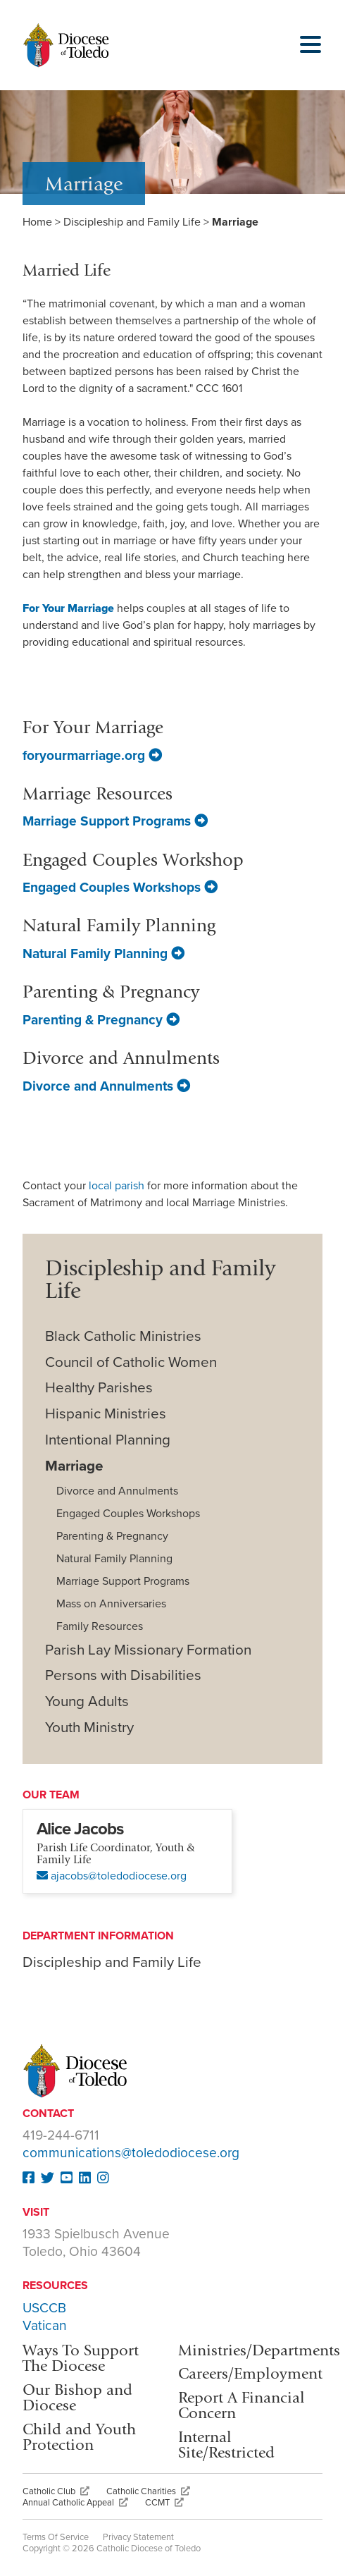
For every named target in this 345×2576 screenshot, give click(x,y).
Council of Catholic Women (131, 1362)
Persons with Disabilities (123, 1675)
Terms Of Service (56, 2537)
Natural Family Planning (103, 953)
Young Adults (87, 1701)
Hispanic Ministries (105, 1414)
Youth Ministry (89, 1727)
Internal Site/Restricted (226, 2444)
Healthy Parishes (99, 1388)
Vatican (45, 2325)
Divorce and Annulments (106, 1086)
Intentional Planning (107, 1440)
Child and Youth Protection (79, 2436)
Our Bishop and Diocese (77, 2397)
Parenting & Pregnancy (101, 1020)
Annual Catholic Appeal (75, 2502)
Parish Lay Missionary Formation (148, 1650)
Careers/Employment (250, 2373)
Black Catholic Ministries (123, 1336)
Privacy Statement (138, 2537)
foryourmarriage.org (92, 755)
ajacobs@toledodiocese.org (112, 1876)
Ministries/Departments (259, 2350)
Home (37, 222)
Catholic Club (56, 2491)
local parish (118, 1186)
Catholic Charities (148, 2491)
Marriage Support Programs (115, 821)
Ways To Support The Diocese (81, 2358)
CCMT (164, 2502)
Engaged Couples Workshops (120, 887)
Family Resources (99, 1626)
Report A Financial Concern (241, 2405)
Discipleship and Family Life (132, 222)
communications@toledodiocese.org (131, 2153)
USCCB (44, 2308)
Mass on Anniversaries (111, 1604)
